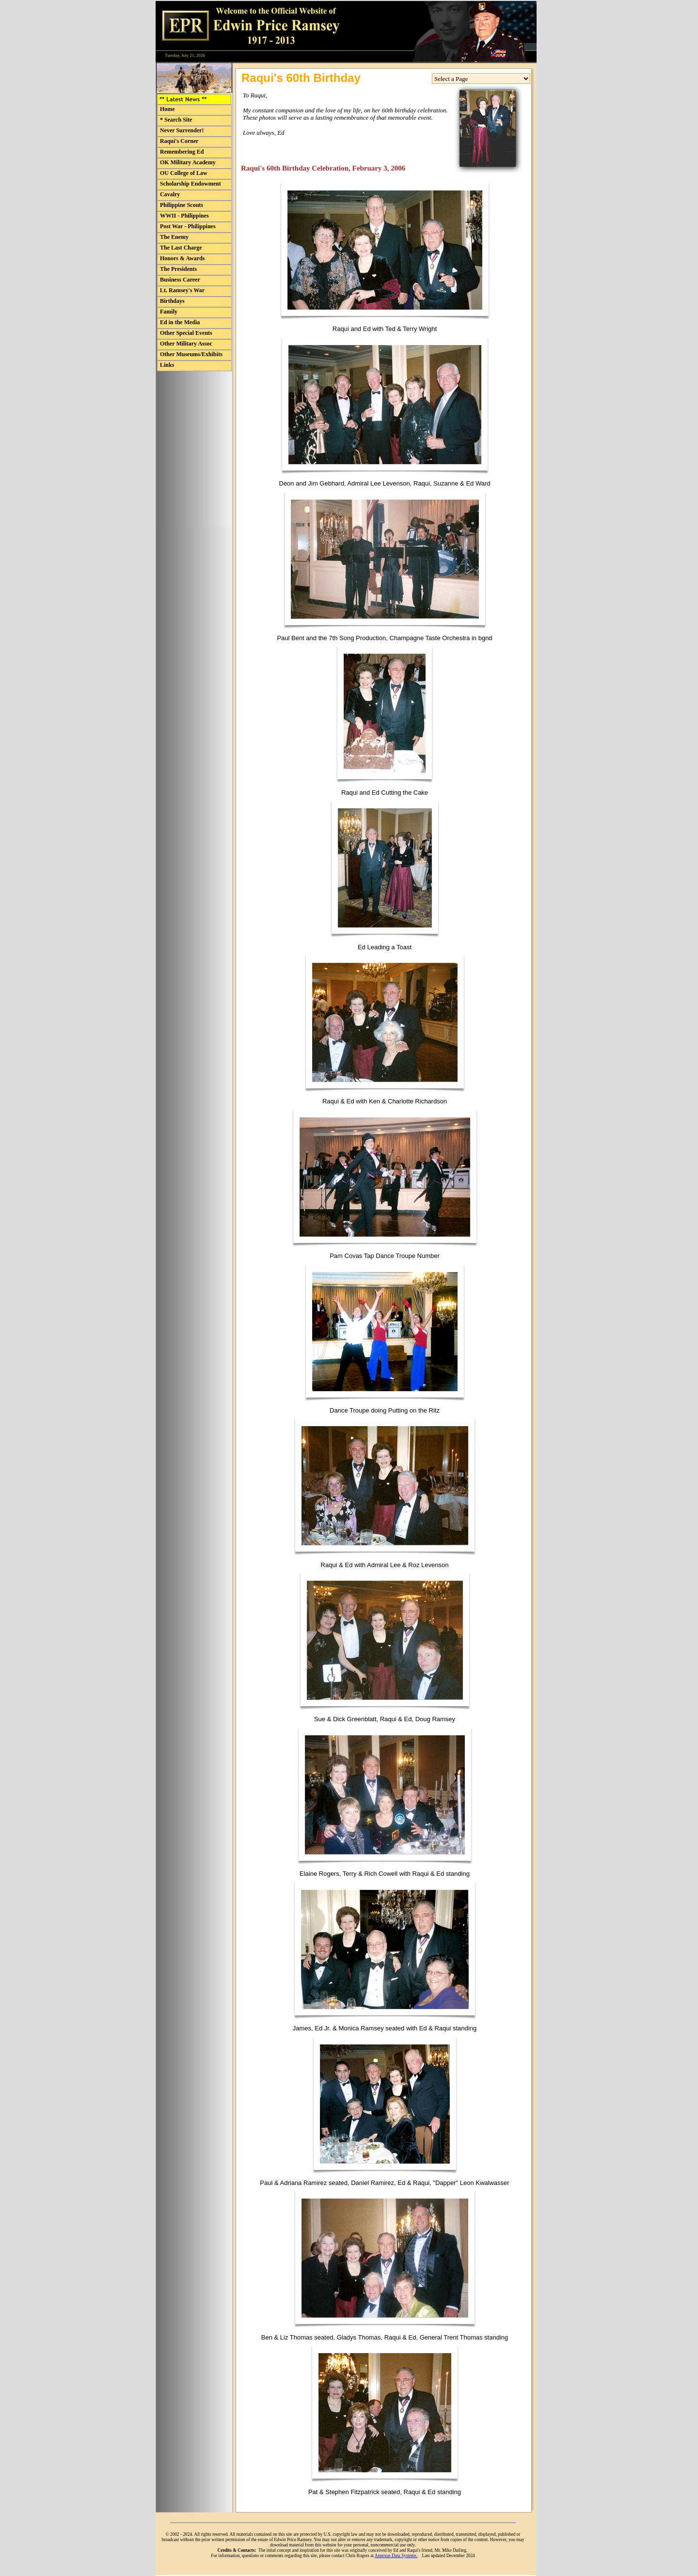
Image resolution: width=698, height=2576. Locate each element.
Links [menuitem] (167, 364)
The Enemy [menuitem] (174, 237)
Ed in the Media (180, 322)
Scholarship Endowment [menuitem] (190, 183)
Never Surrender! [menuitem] (182, 130)
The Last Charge (181, 247)
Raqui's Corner (179, 141)
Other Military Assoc (186, 343)
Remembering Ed (182, 151)
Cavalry (170, 194)
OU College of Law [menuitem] (183, 173)
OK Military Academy (188, 162)
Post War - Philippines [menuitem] (188, 226)
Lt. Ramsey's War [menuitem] (182, 290)
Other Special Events (186, 333)
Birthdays (172, 301)
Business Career (180, 279)
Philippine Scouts (181, 205)
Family (168, 311)
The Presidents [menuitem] (178, 269)
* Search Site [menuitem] (176, 119)
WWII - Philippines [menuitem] (184, 215)
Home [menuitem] (167, 109)
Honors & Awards (182, 258)
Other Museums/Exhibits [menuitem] (191, 354)
